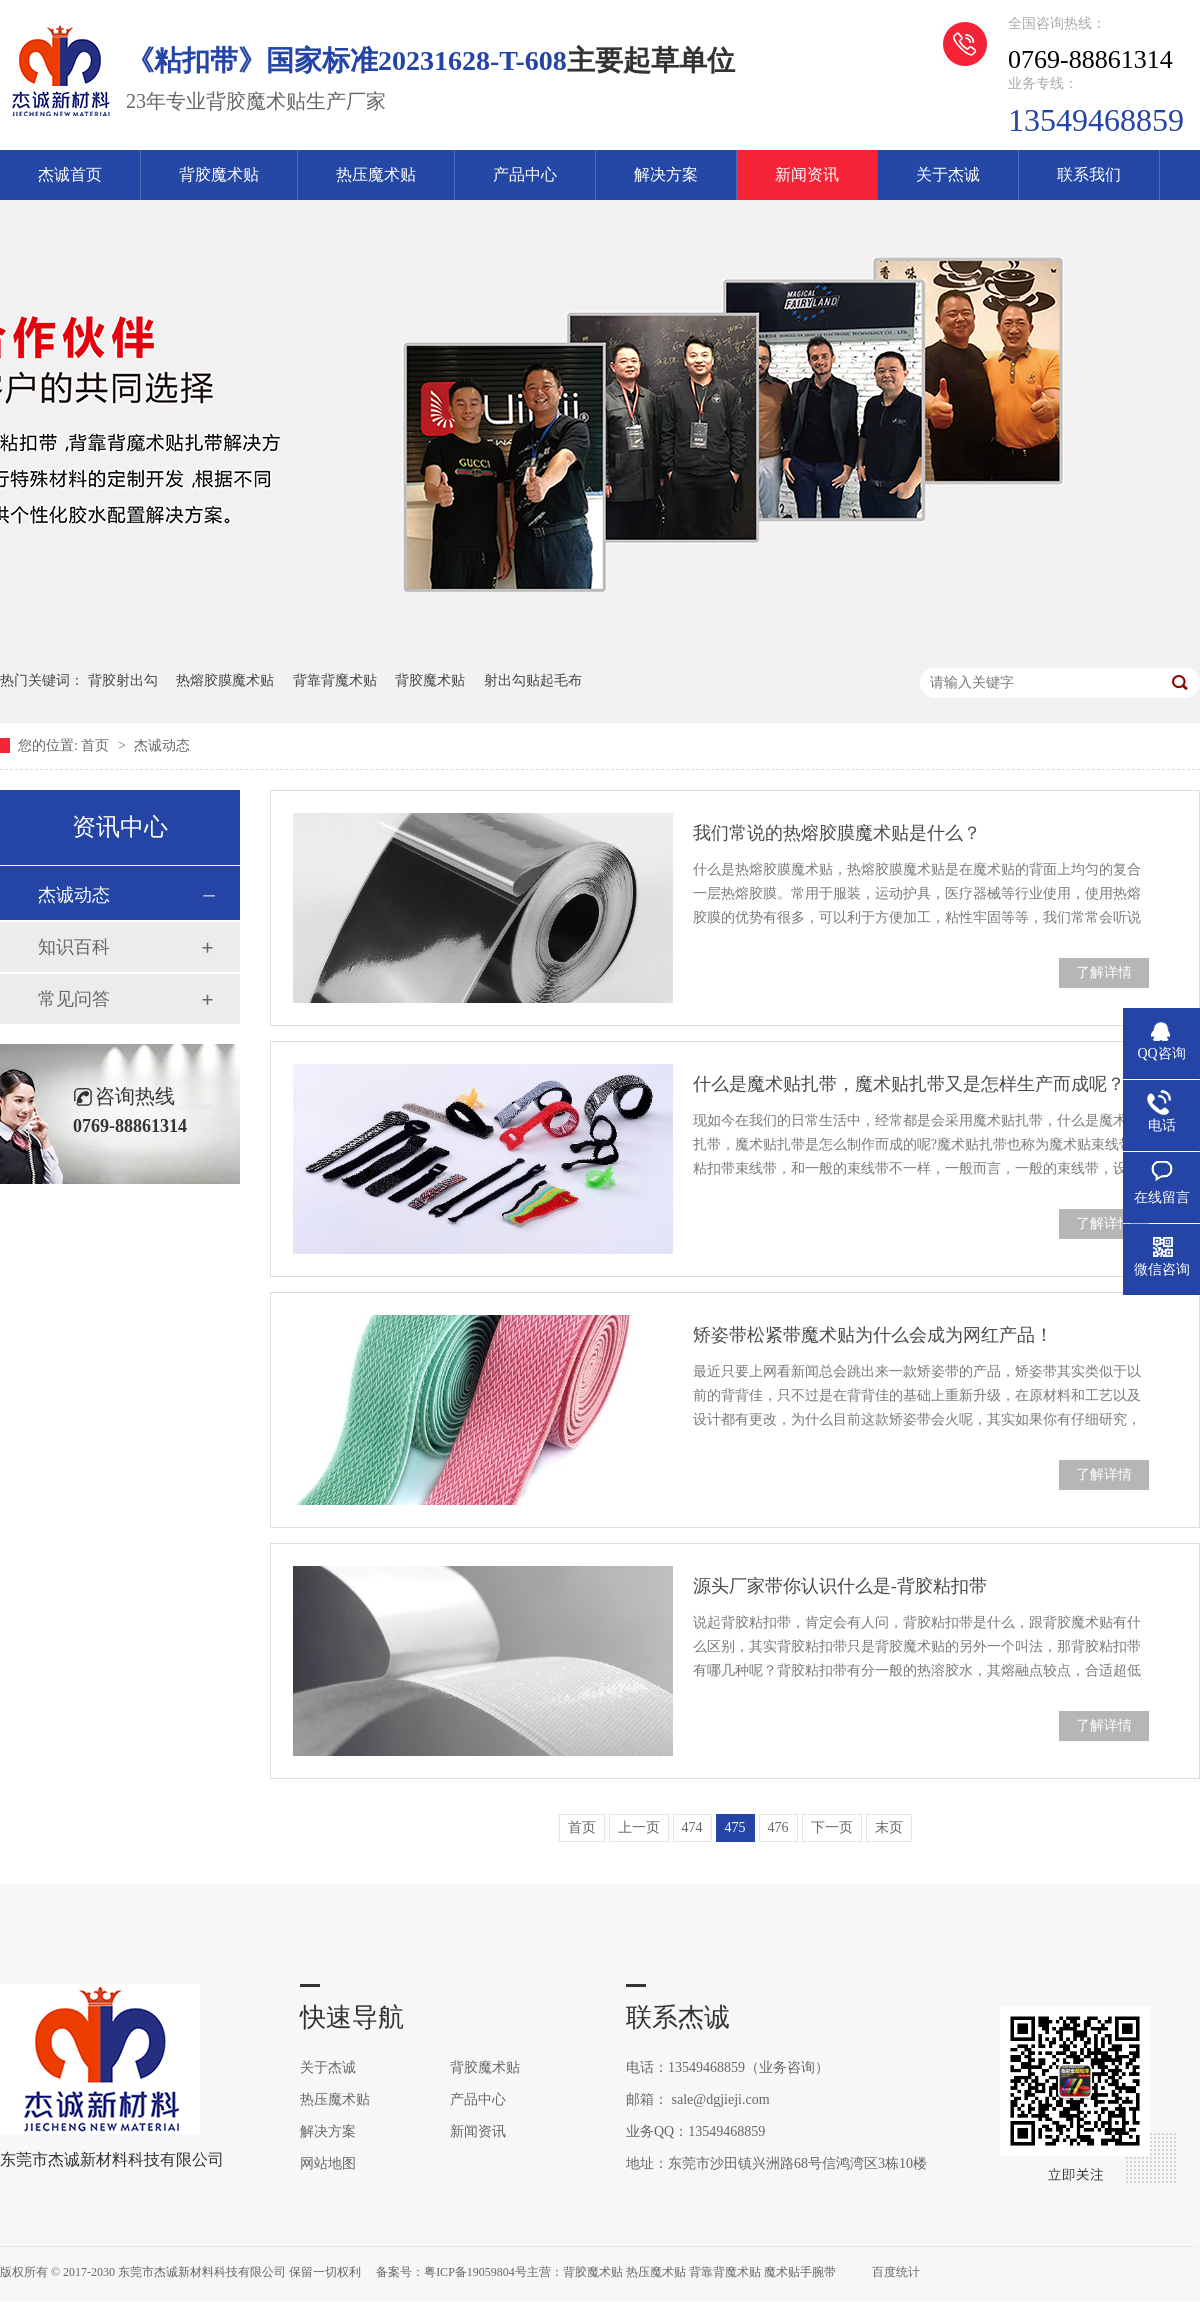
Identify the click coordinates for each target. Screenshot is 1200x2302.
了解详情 (1104, 972)
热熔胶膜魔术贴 (225, 680)
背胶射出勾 (123, 680)
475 (735, 1827)
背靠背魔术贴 (335, 680)
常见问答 (74, 999)
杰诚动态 (162, 745)
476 (778, 1827)
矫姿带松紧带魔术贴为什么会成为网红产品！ (873, 1335)
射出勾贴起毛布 (533, 680)
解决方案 (666, 174)
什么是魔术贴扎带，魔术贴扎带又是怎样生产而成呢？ (909, 1084)
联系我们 (1089, 174)
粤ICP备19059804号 (475, 2272)
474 (692, 1827)
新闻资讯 (807, 174)
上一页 (639, 1827)
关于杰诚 (948, 174)
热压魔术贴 (376, 174)
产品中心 (525, 174)
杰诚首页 (70, 174)
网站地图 (328, 2163)
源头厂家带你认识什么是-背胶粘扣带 (840, 1586)
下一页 (832, 1827)
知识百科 (74, 947)
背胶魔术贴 (219, 174)
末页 (889, 1827)
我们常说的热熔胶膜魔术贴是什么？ (837, 833)
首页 (97, 745)
